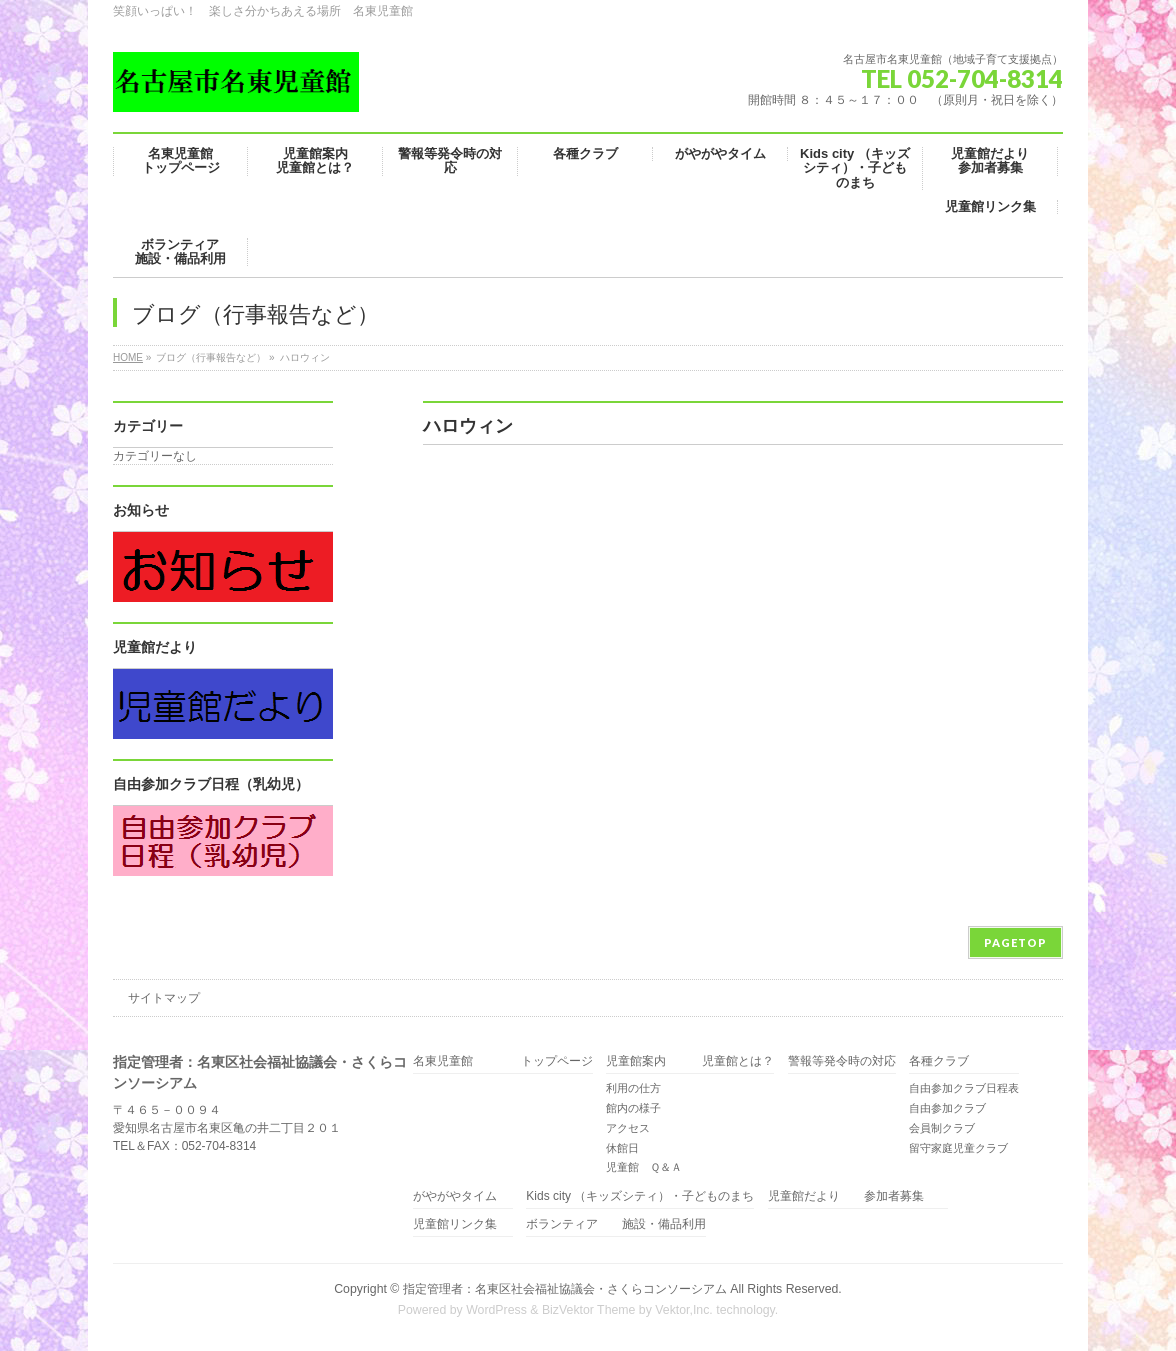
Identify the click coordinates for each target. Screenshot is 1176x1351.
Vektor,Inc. (684, 1310)
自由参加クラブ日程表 (964, 1088)
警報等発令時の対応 (842, 1061)
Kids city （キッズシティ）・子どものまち (640, 1196)
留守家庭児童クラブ (958, 1148)
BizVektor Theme (589, 1310)
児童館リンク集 (455, 1224)
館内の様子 (633, 1108)
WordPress (496, 1310)
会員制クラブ (942, 1128)
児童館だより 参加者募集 (858, 1196)
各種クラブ (939, 1061)
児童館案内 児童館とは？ (690, 1061)
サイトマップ (164, 998)
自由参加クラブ (947, 1108)
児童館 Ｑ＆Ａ (644, 1167)
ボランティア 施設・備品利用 (616, 1224)
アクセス (628, 1128)
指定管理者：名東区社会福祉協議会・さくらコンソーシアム (565, 1289)
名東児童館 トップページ (503, 1061)
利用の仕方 (633, 1088)
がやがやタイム (455, 1196)
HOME (128, 357)
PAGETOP (1015, 942)
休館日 (622, 1148)
